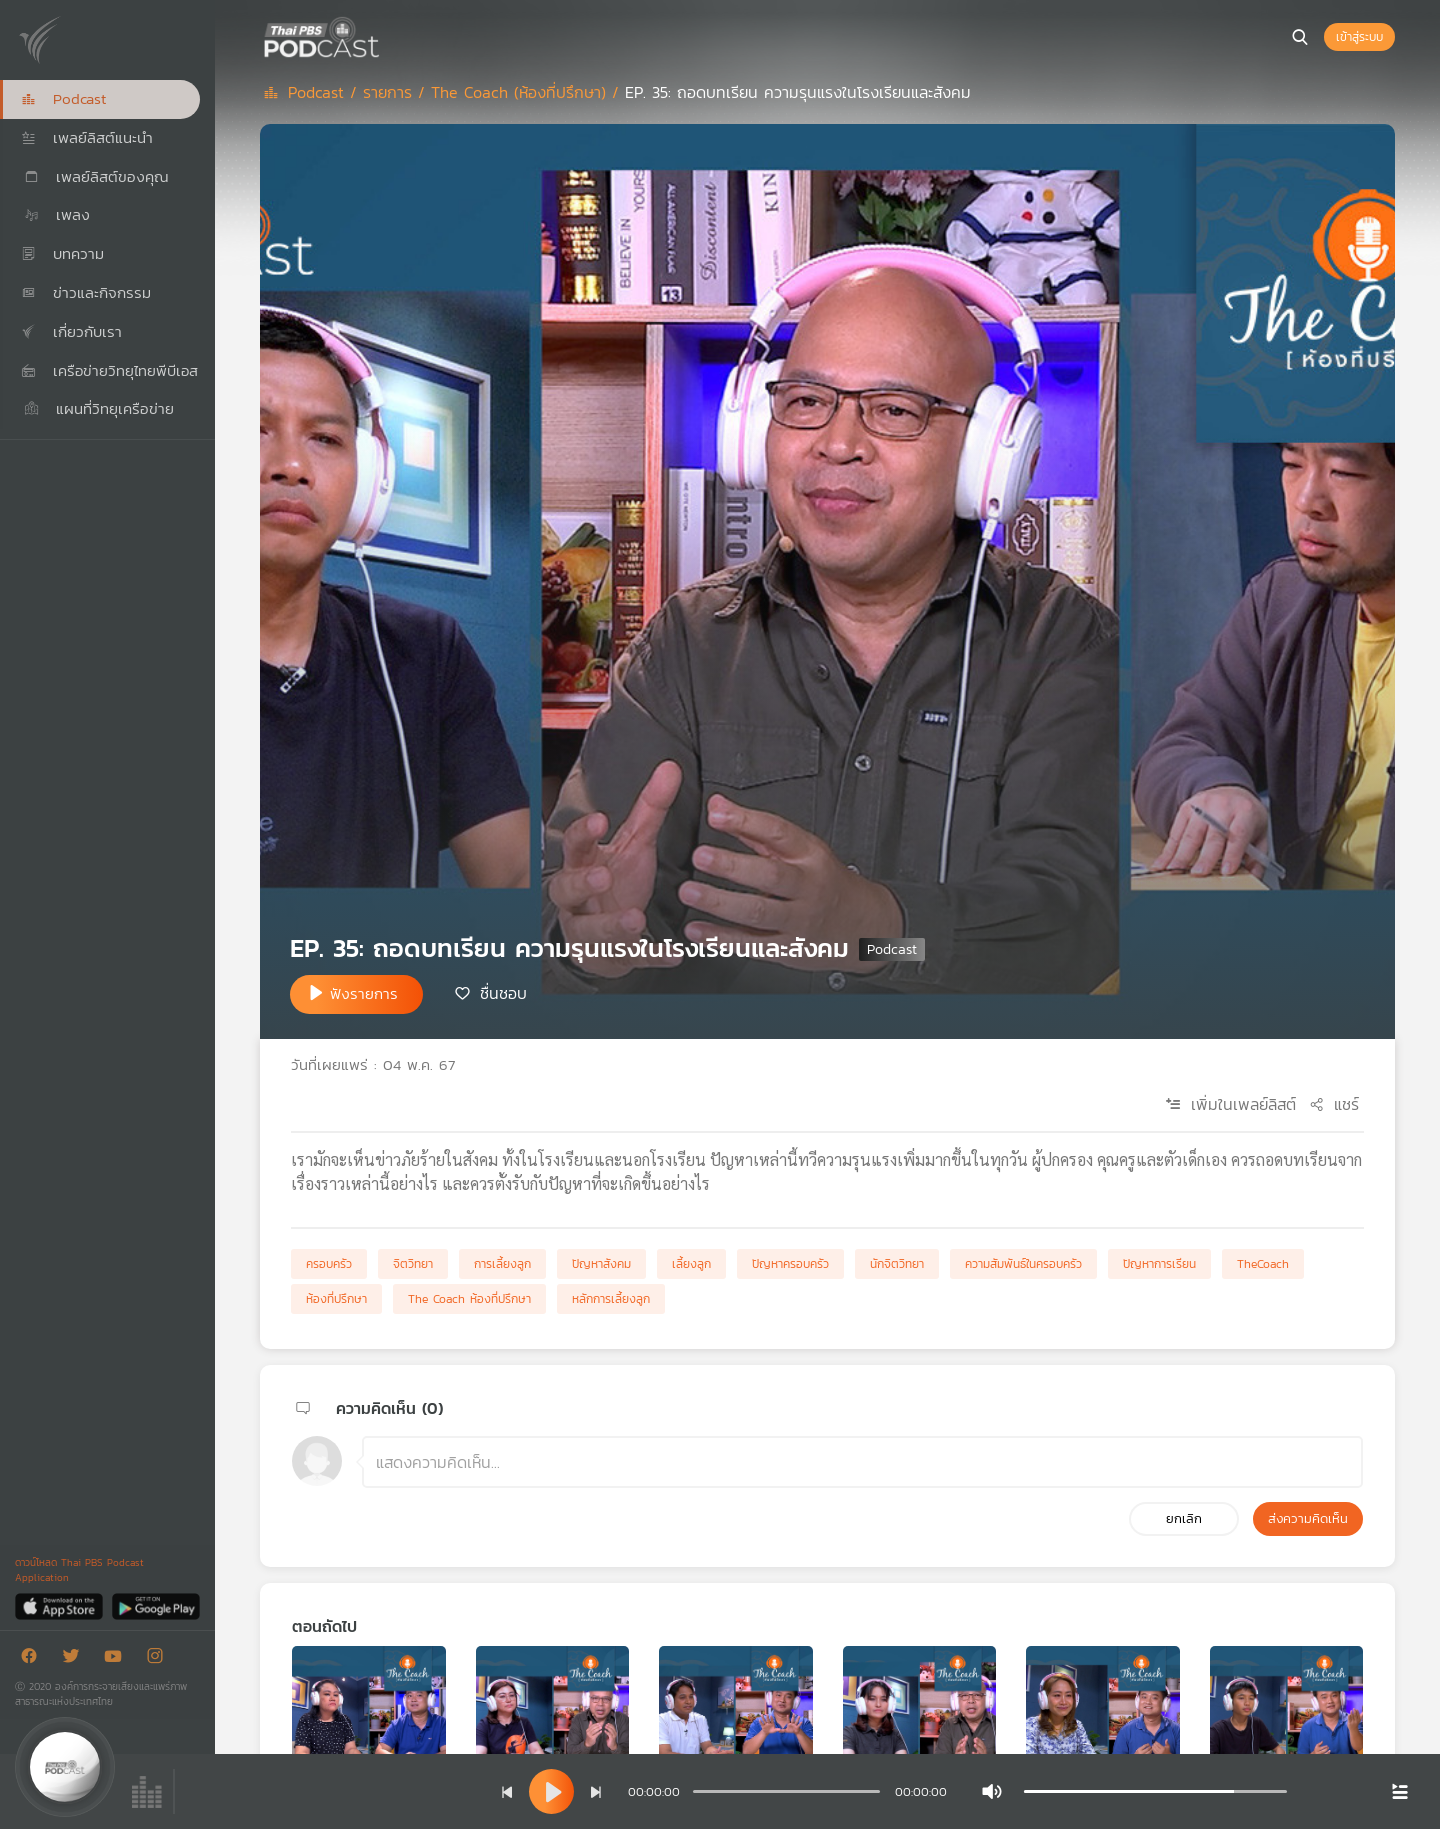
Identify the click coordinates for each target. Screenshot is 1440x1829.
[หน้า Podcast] (385, 35)
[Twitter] (76, 1659)
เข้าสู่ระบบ (1359, 37)
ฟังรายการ (364, 993)
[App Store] (60, 1605)
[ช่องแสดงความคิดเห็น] (862, 1462)
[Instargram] (160, 1659)
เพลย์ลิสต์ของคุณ (95, 176)
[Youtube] (118, 1659)
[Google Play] (155, 1605)
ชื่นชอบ (503, 993)
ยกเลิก (1184, 1518)
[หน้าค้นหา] (1300, 37)
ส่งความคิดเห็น (1308, 1518)
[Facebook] (34, 1659)
